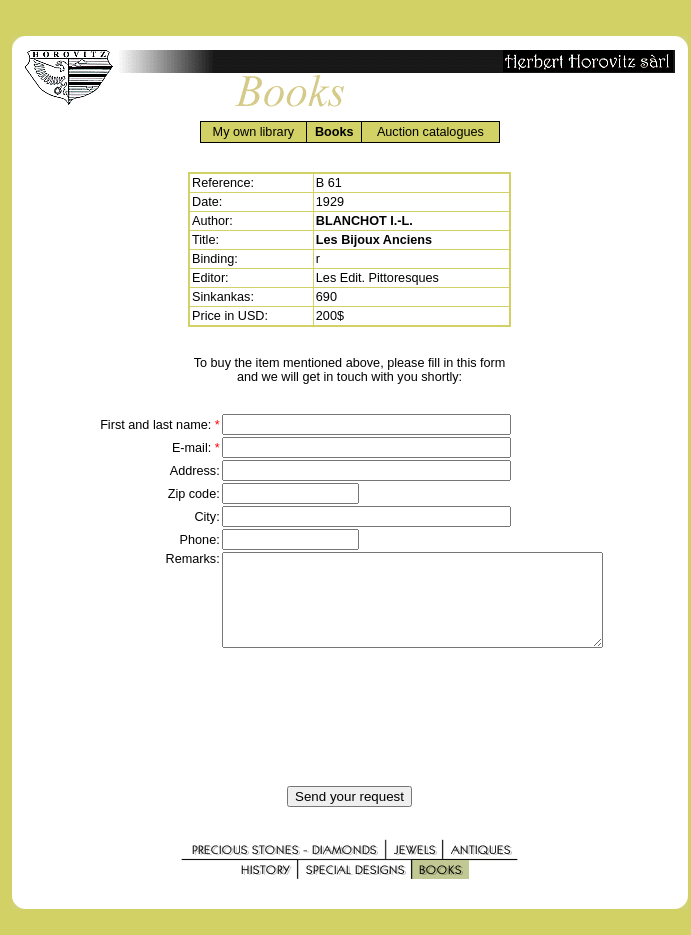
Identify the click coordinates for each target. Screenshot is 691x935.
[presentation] (350, 735)
